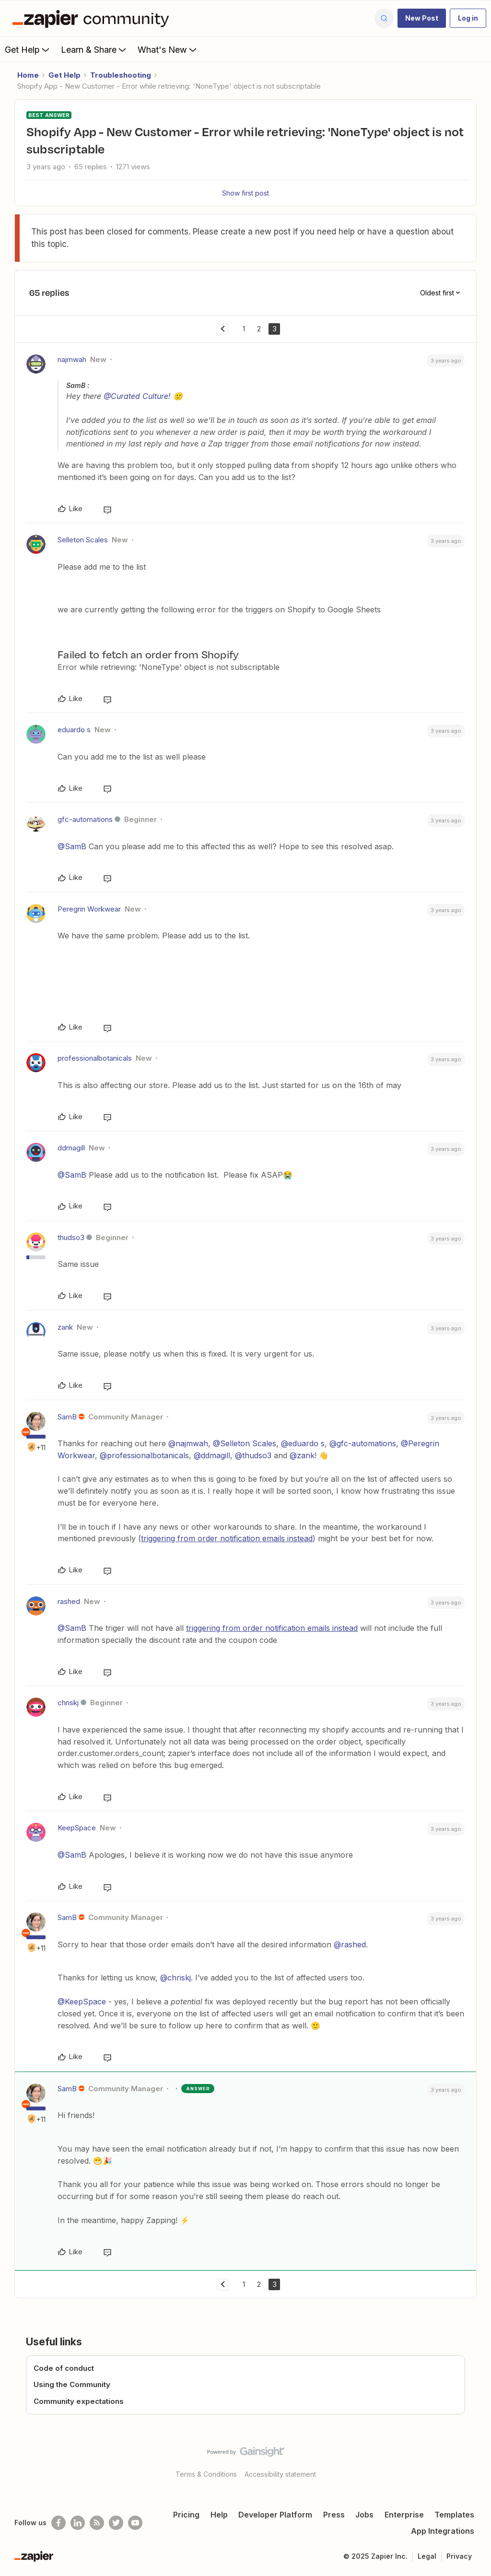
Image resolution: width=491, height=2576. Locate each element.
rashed (69, 1601)
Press (334, 2514)
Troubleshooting (120, 75)
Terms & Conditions (206, 2474)
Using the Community (72, 2384)
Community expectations (79, 2401)
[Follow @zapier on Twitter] (116, 2523)
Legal (427, 2556)
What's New (168, 49)
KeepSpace (77, 1827)
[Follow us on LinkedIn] (77, 2523)
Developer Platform (275, 2514)
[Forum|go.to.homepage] (93, 18)
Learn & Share (94, 49)
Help (219, 2514)
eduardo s (74, 729)
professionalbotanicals (95, 1058)
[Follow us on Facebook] (58, 2523)
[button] (421, 18)
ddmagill (71, 1147)
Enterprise (404, 2514)
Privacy (459, 2556)
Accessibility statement (280, 2474)
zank (65, 1327)
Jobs (364, 2514)
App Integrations (442, 2531)
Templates (454, 2514)
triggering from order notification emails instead (227, 1538)
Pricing (186, 2514)
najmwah (72, 359)
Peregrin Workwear (89, 908)
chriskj (68, 1702)
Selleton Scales (83, 539)
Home (28, 75)
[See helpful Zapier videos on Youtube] (135, 2523)
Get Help (28, 49)
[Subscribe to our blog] (97, 2523)
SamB (67, 1416)
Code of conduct (64, 2368)
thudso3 (71, 1237)
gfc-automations (85, 819)
